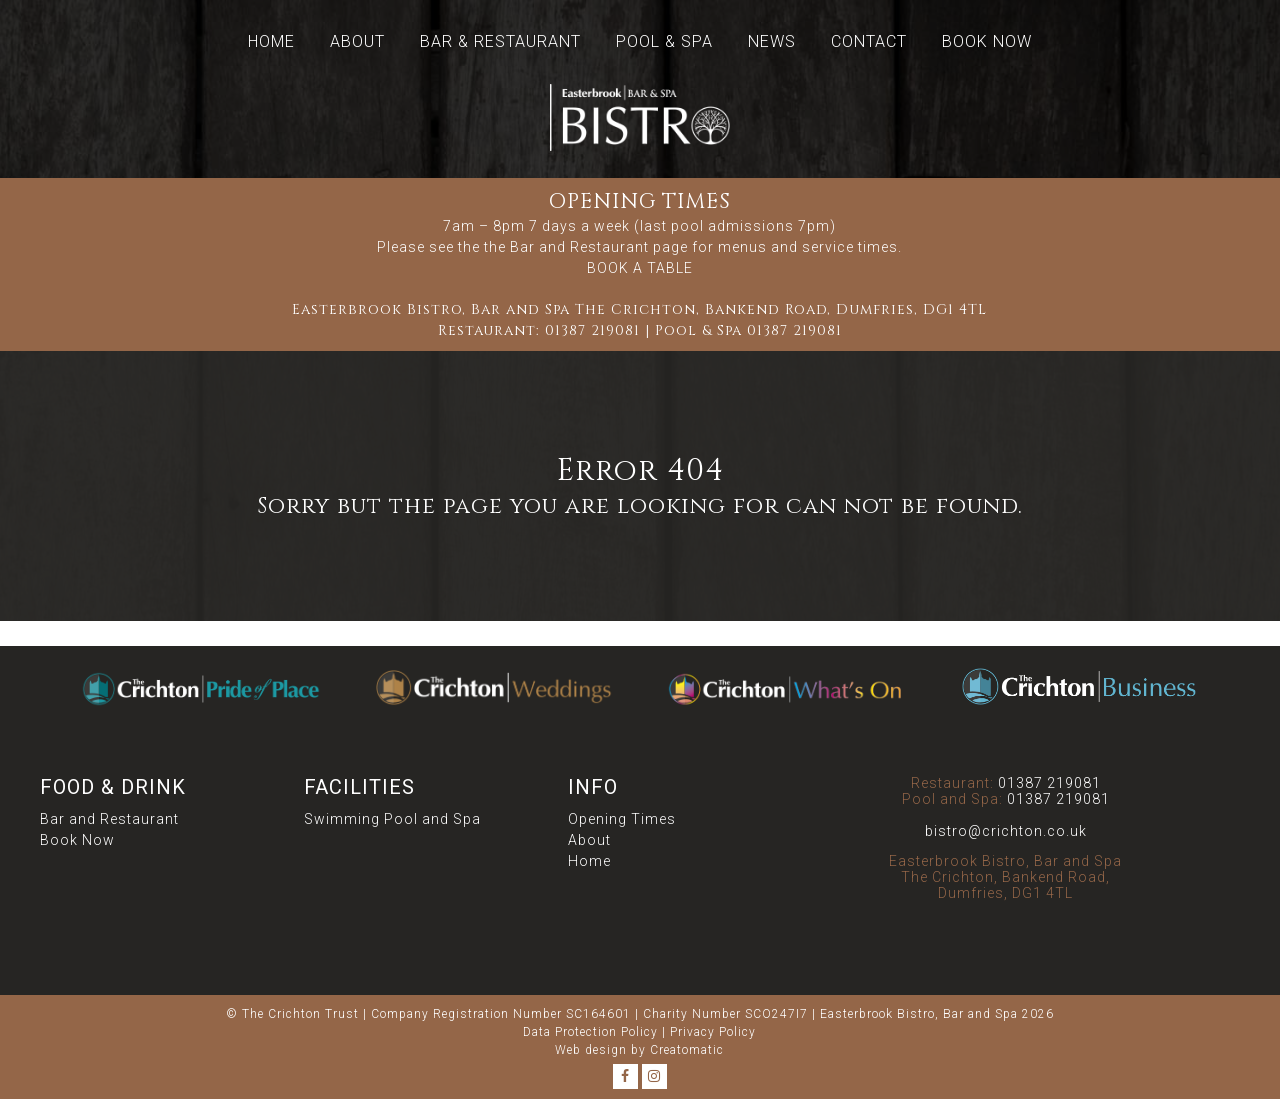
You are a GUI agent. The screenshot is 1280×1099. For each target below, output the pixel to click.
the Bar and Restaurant (566, 247)
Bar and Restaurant (109, 819)
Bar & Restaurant (500, 41)
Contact (869, 41)
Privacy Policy (713, 1032)
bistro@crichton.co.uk (1006, 831)
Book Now (987, 41)
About (357, 41)
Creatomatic (687, 1050)
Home (271, 41)
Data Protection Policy (590, 1032)
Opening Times (622, 819)
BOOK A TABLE (640, 268)
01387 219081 (592, 330)
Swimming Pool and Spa (392, 819)
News (772, 41)
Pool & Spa (664, 41)
